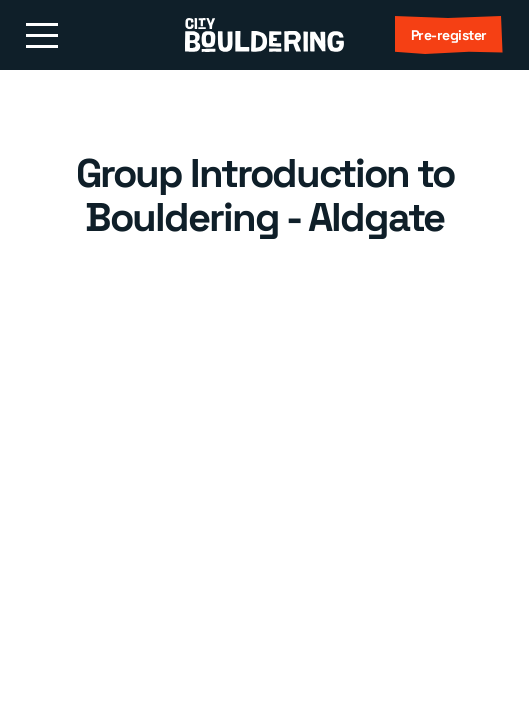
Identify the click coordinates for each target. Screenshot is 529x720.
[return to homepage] (264, 35)
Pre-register (449, 35)
